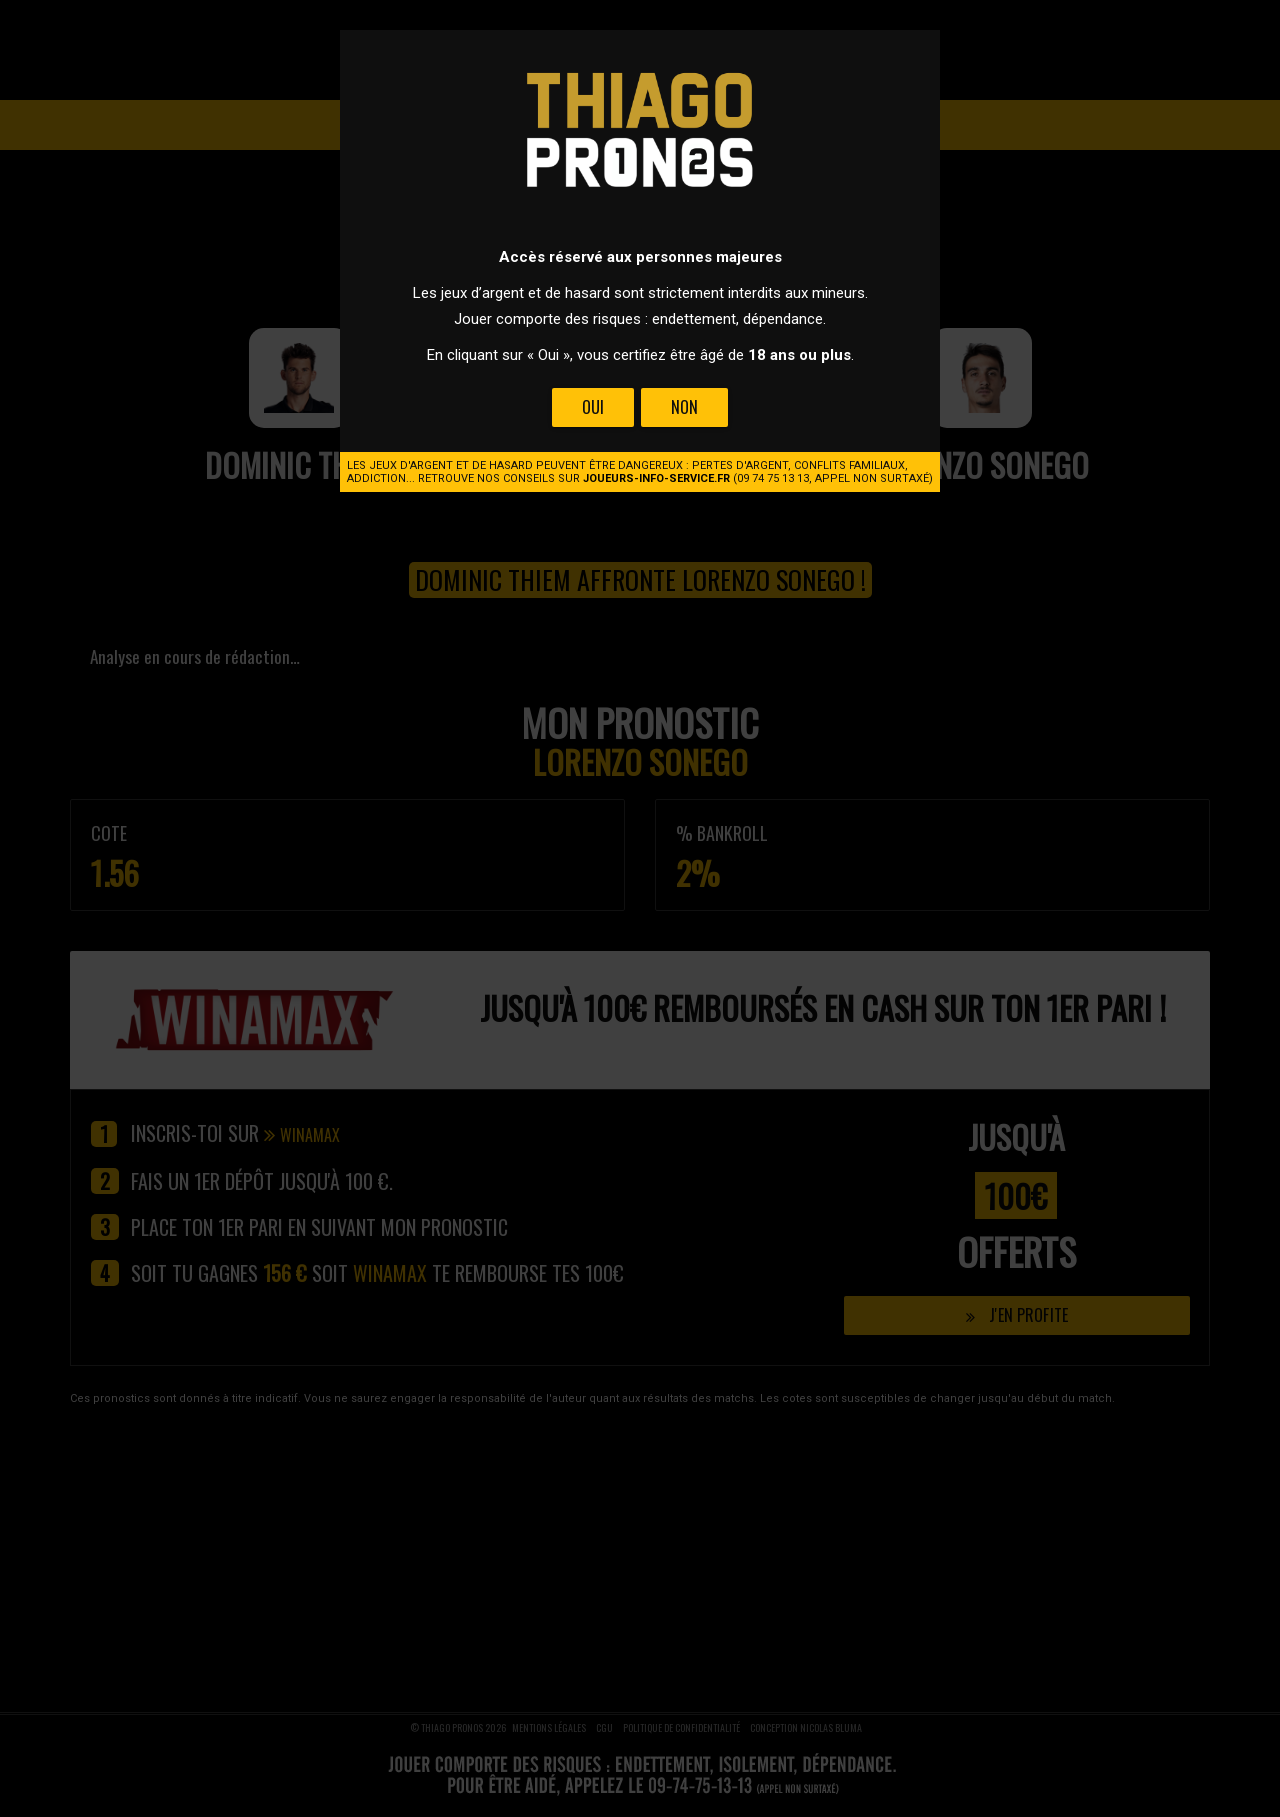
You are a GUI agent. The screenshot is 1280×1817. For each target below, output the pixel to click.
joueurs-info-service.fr (656, 478)
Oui (593, 407)
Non (684, 407)
